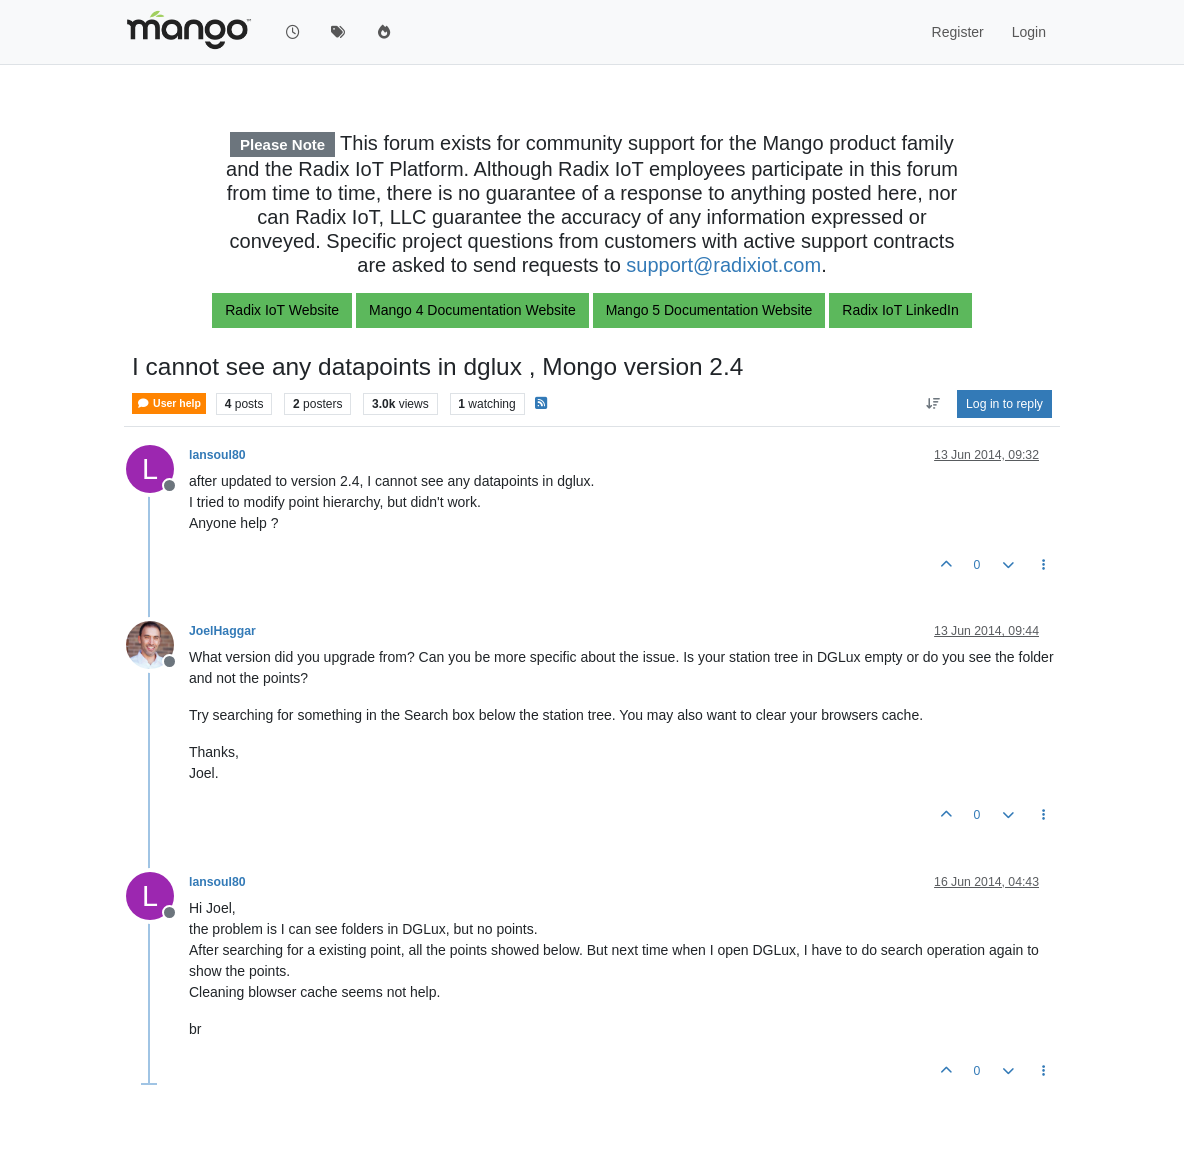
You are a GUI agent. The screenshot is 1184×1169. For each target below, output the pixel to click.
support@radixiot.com (723, 265)
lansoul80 (217, 455)
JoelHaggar (222, 631)
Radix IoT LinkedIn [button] (900, 310)
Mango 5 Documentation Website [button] (709, 310)
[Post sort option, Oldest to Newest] (932, 404)
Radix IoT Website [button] (282, 310)
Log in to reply (1004, 404)
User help (169, 403)
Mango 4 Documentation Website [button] (472, 310)
